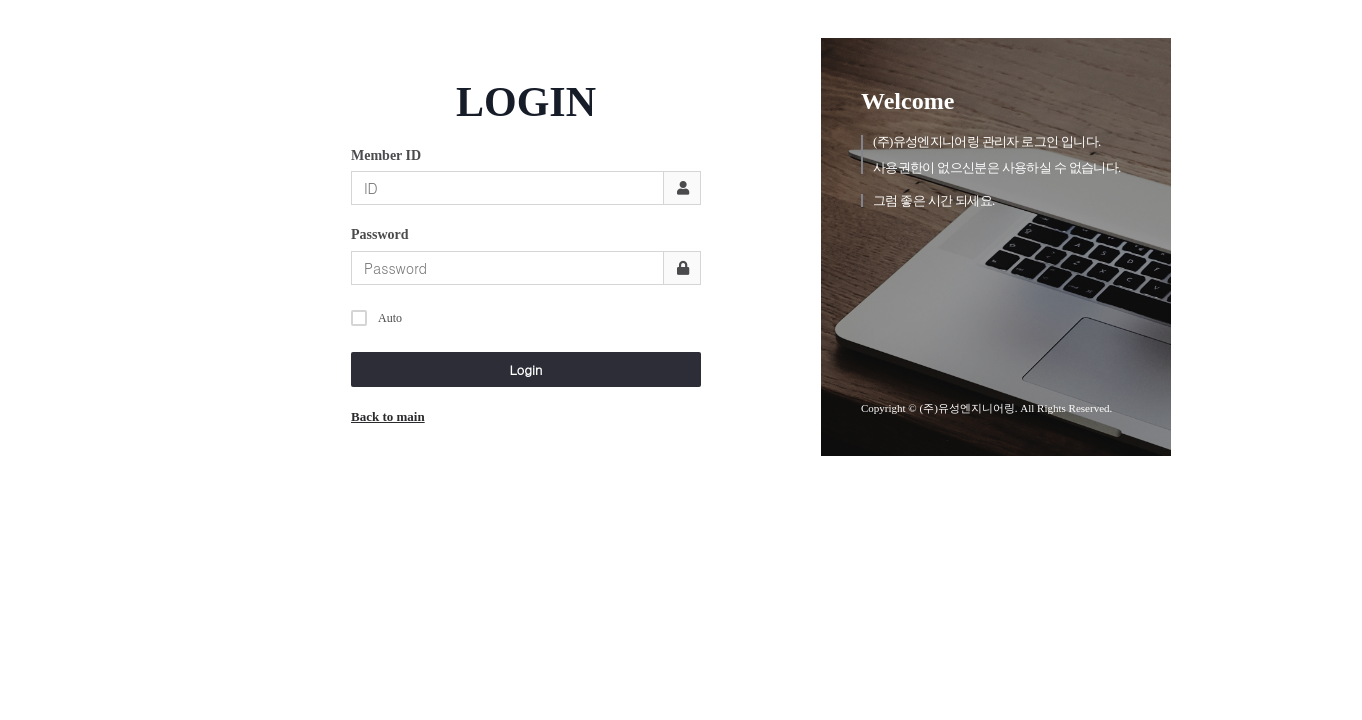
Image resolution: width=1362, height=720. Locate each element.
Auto (376, 315)
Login (526, 369)
